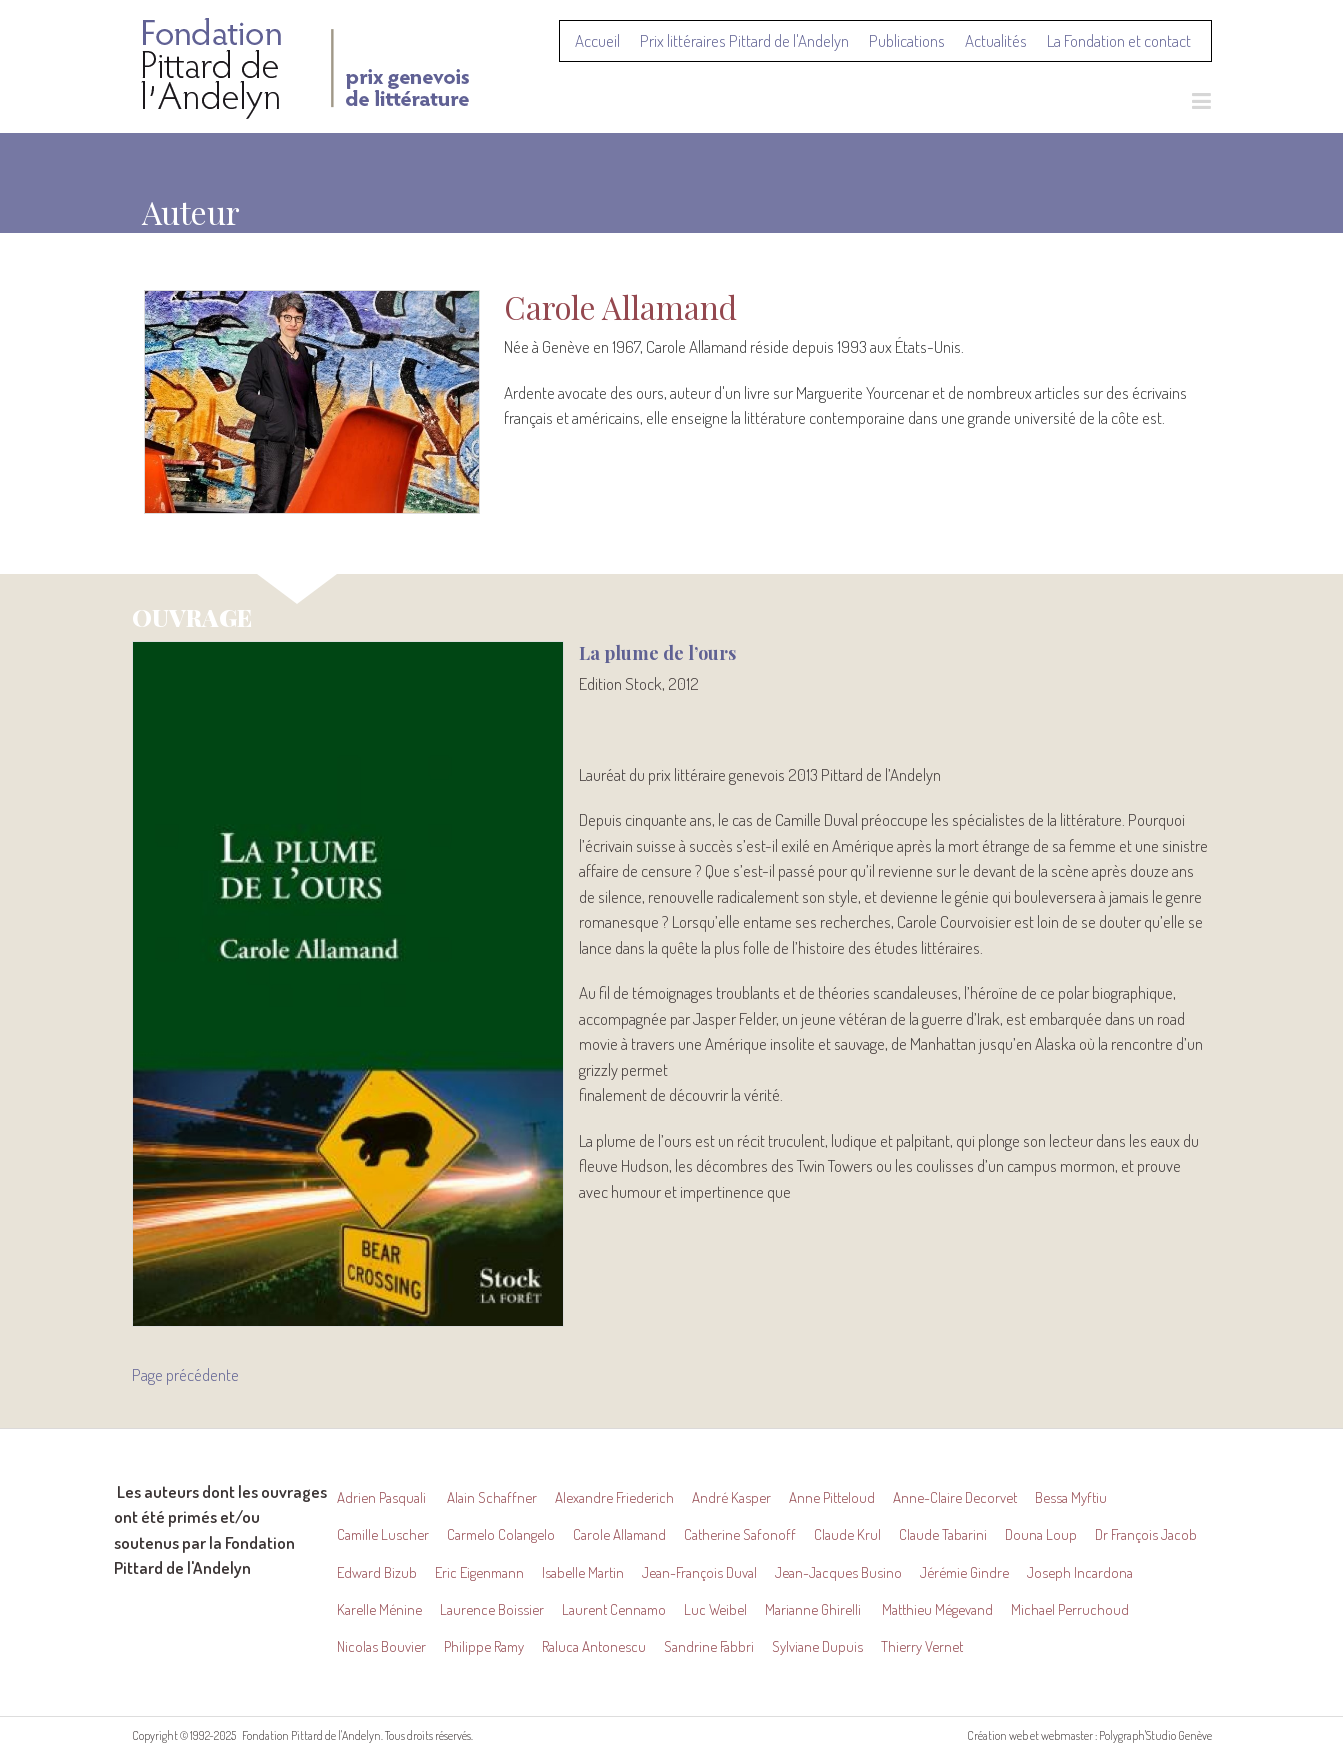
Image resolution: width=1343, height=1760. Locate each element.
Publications (907, 40)
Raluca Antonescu (594, 1646)
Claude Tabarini (943, 1534)
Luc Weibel (715, 1609)
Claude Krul (847, 1534)
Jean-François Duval (699, 1572)
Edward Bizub (377, 1572)
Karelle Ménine (379, 1609)
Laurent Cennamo (614, 1609)
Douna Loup (1041, 1534)
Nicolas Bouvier (381, 1646)
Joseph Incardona (1080, 1572)
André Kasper (731, 1497)
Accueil (597, 40)
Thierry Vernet (922, 1646)
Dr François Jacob (1146, 1534)
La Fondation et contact (1119, 40)
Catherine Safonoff (740, 1534)
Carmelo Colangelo (501, 1534)
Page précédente (185, 1374)
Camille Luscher (383, 1534)
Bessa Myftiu (1071, 1497)
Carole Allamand (619, 1534)
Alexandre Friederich (614, 1497)
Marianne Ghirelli (814, 1609)
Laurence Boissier (492, 1609)
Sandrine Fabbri (709, 1646)
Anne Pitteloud (832, 1497)
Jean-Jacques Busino (838, 1572)
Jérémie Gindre (964, 1572)
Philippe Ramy (484, 1646)
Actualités (996, 40)
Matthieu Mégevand (937, 1609)
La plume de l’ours (657, 653)
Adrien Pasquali (383, 1497)
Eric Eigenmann (479, 1572)
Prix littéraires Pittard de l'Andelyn (744, 40)
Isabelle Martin (583, 1572)
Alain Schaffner (492, 1497)
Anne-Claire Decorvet (955, 1497)
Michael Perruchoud (1070, 1609)
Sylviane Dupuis (817, 1646)
